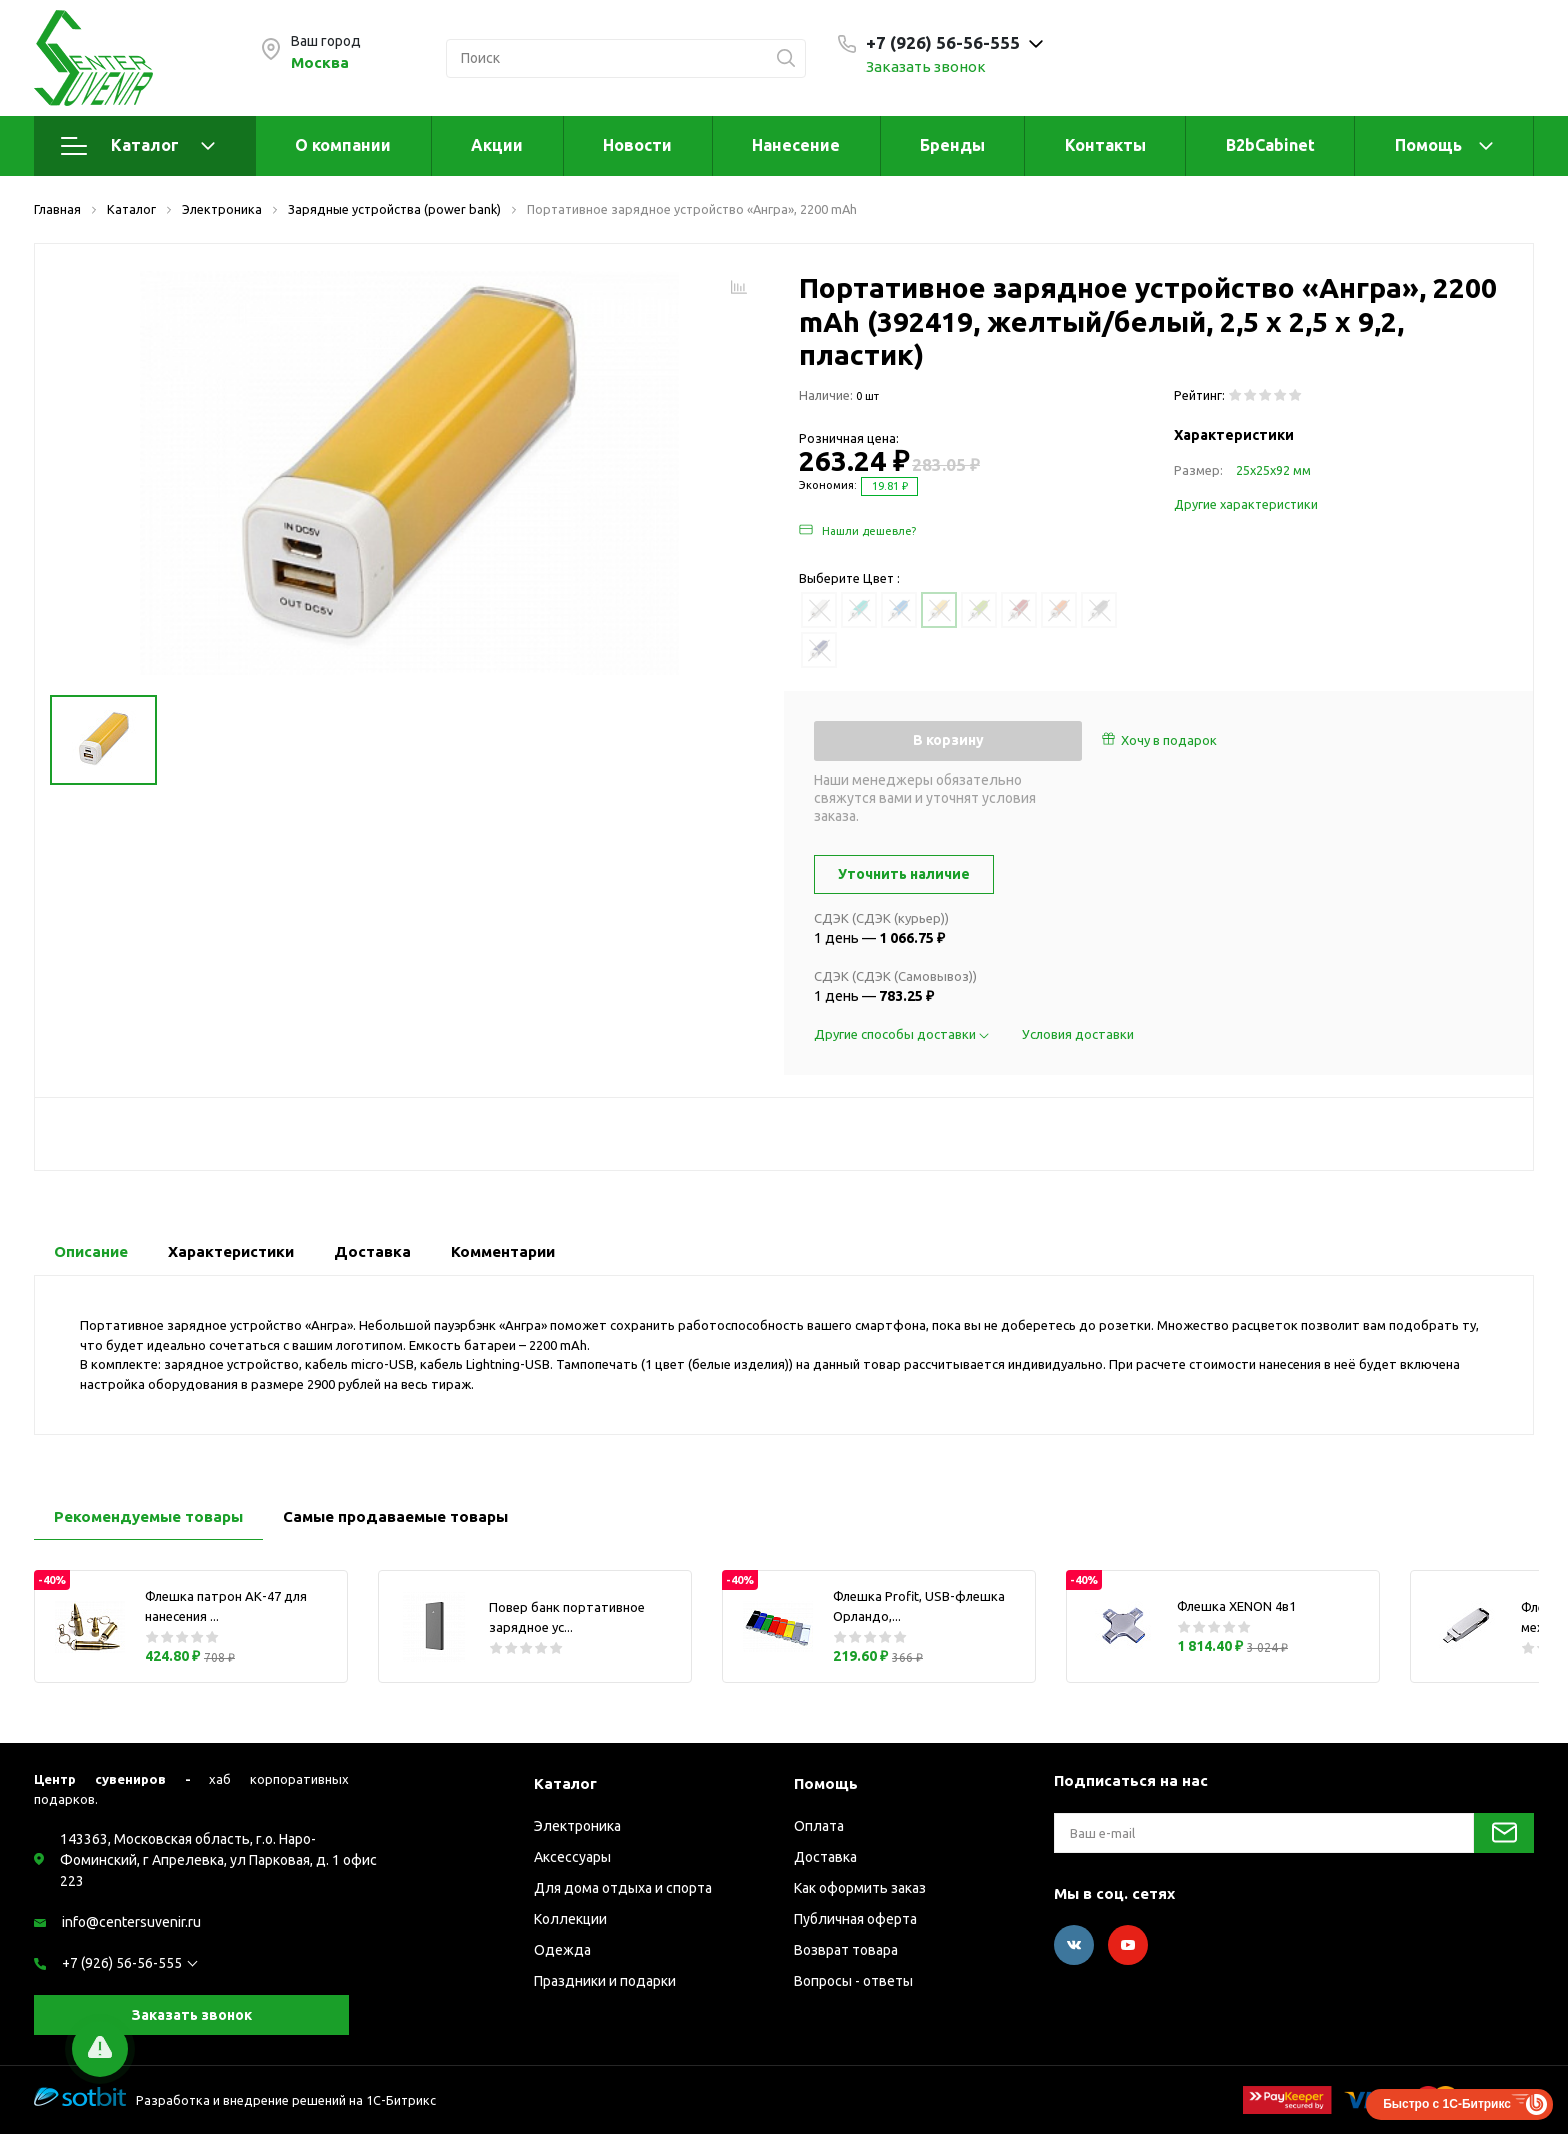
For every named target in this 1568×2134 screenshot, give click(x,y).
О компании (343, 145)
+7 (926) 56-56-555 (122, 1963)
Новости (637, 145)
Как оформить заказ (860, 1888)
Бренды (952, 145)
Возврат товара (846, 1950)
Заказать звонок (926, 66)
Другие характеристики (1246, 504)
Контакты (1105, 145)
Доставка (825, 1857)
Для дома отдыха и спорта (623, 1888)
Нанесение (796, 145)
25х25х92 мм (1273, 470)
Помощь (1428, 145)
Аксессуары (572, 1857)
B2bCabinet (1270, 145)
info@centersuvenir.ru (131, 1922)
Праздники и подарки (605, 1981)
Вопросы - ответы (853, 1981)
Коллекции (570, 1919)
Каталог (138, 146)
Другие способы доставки (903, 1034)
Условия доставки (1078, 1034)
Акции (497, 145)
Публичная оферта (855, 1919)
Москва (320, 62)
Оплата (819, 1826)
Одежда (562, 1950)
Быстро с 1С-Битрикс (1447, 2104)
